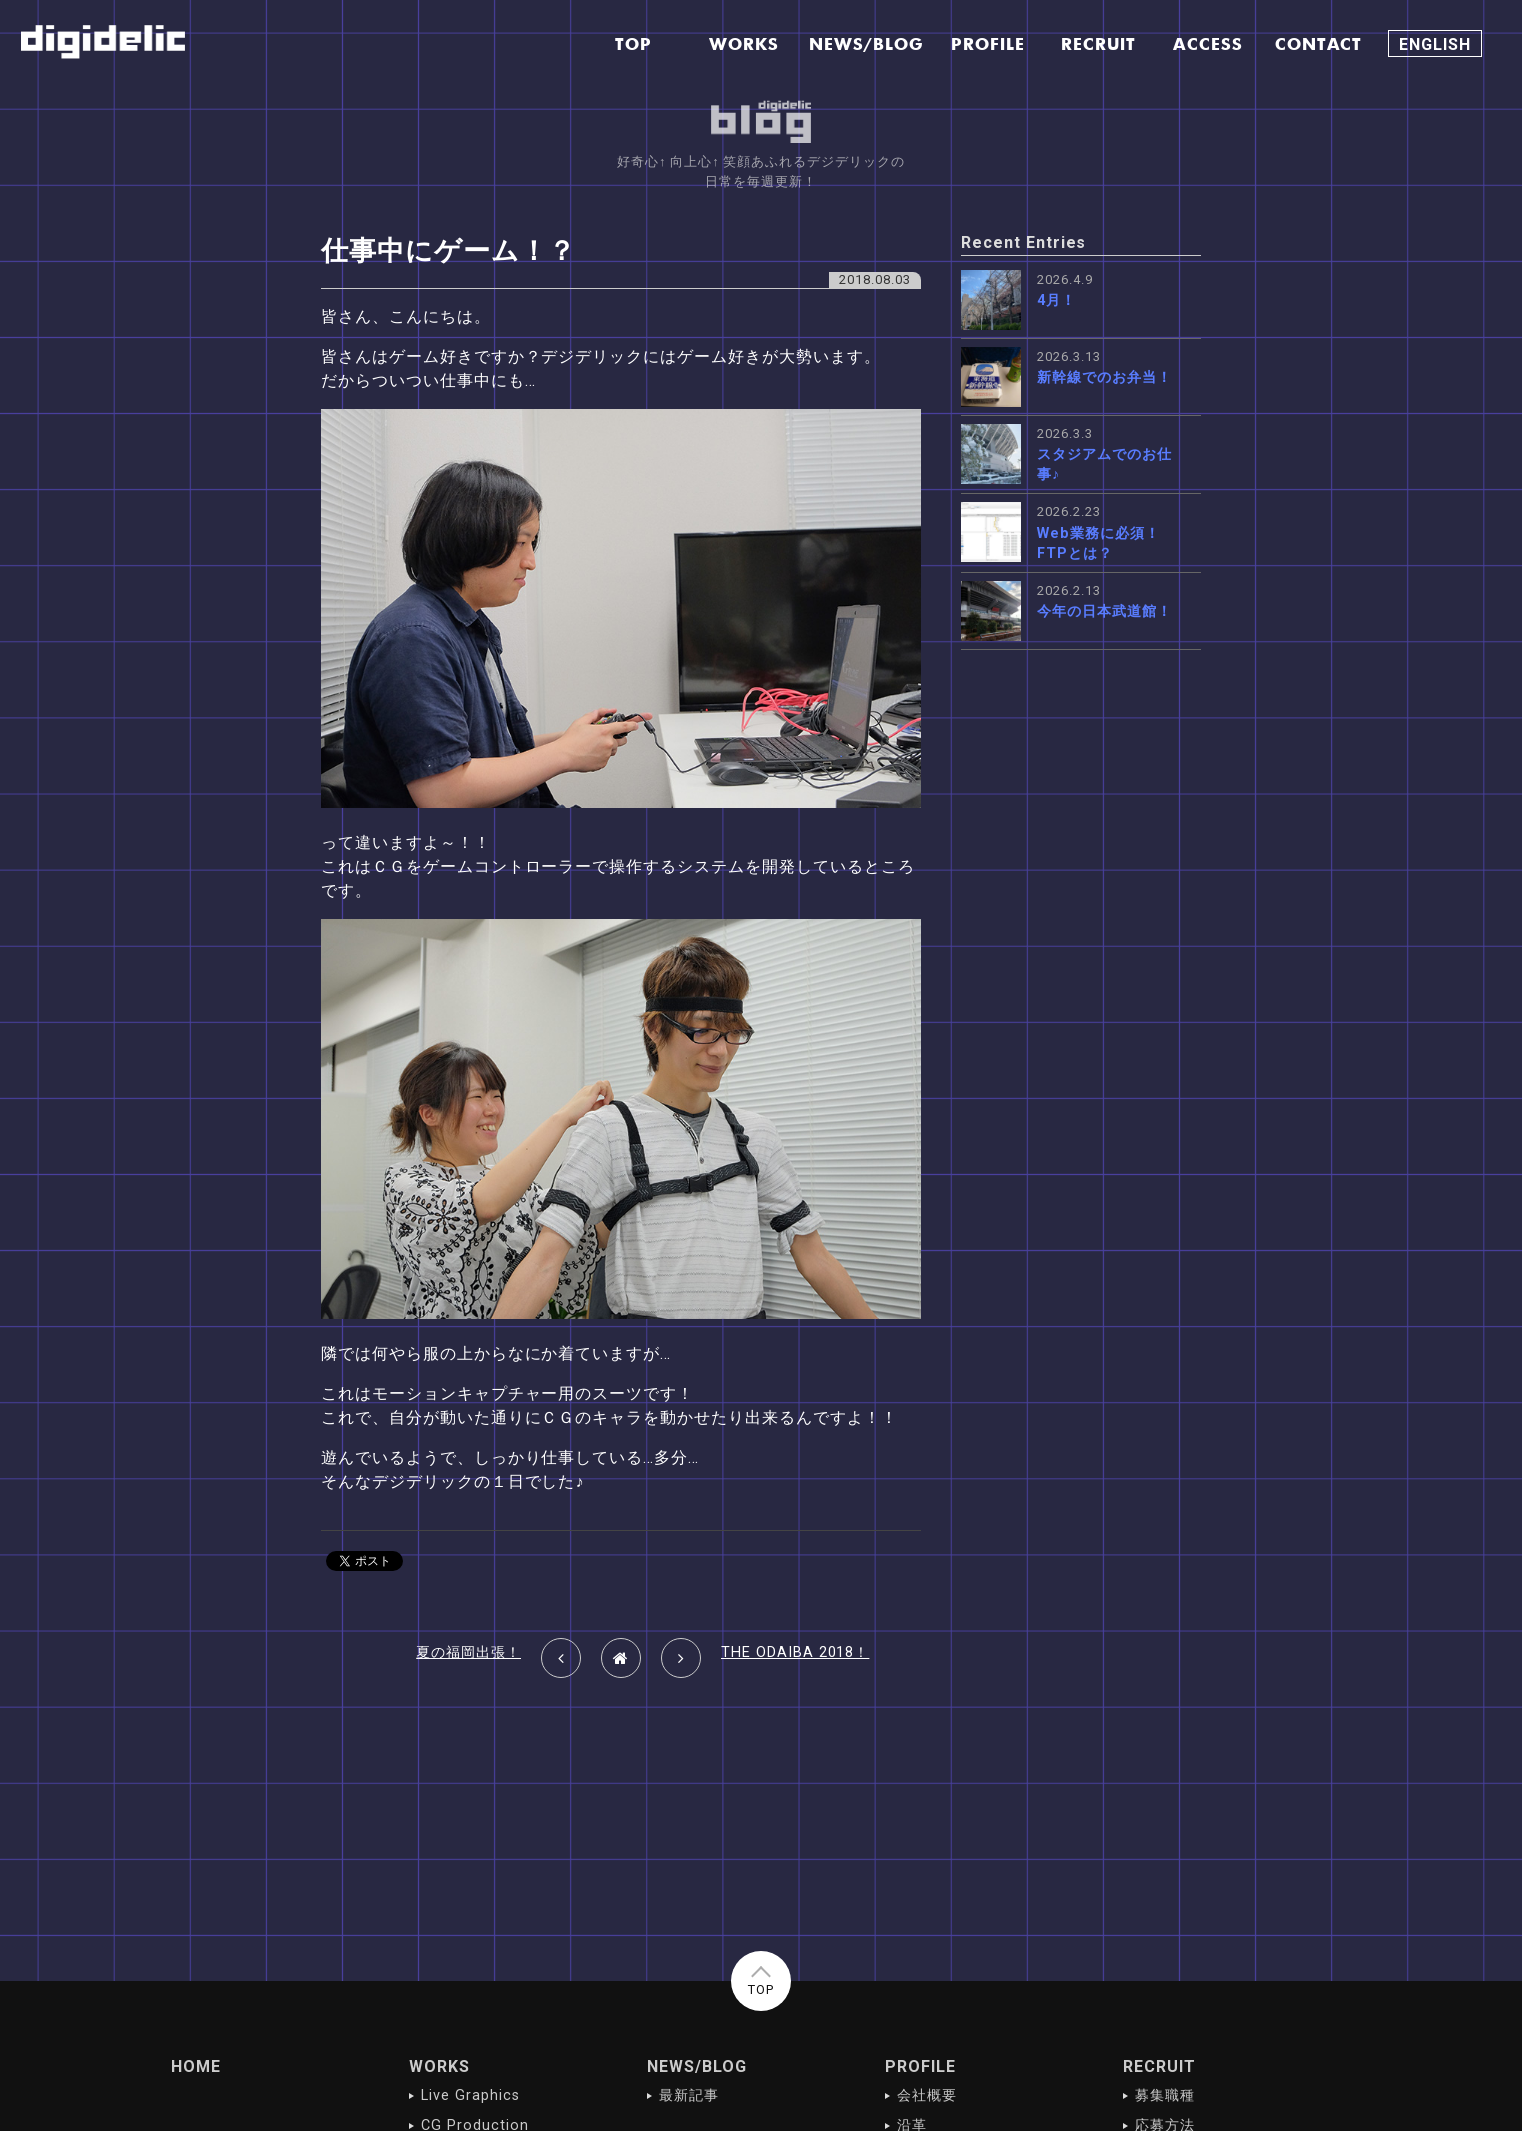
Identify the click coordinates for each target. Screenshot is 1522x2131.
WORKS (439, 2066)
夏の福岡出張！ (468, 1652)
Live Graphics (470, 2095)
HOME (196, 2066)
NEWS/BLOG (697, 2066)
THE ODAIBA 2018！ (795, 1652)
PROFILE (920, 2066)
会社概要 (927, 2095)
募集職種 (1165, 2095)
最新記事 (689, 2095)
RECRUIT (1159, 2066)
